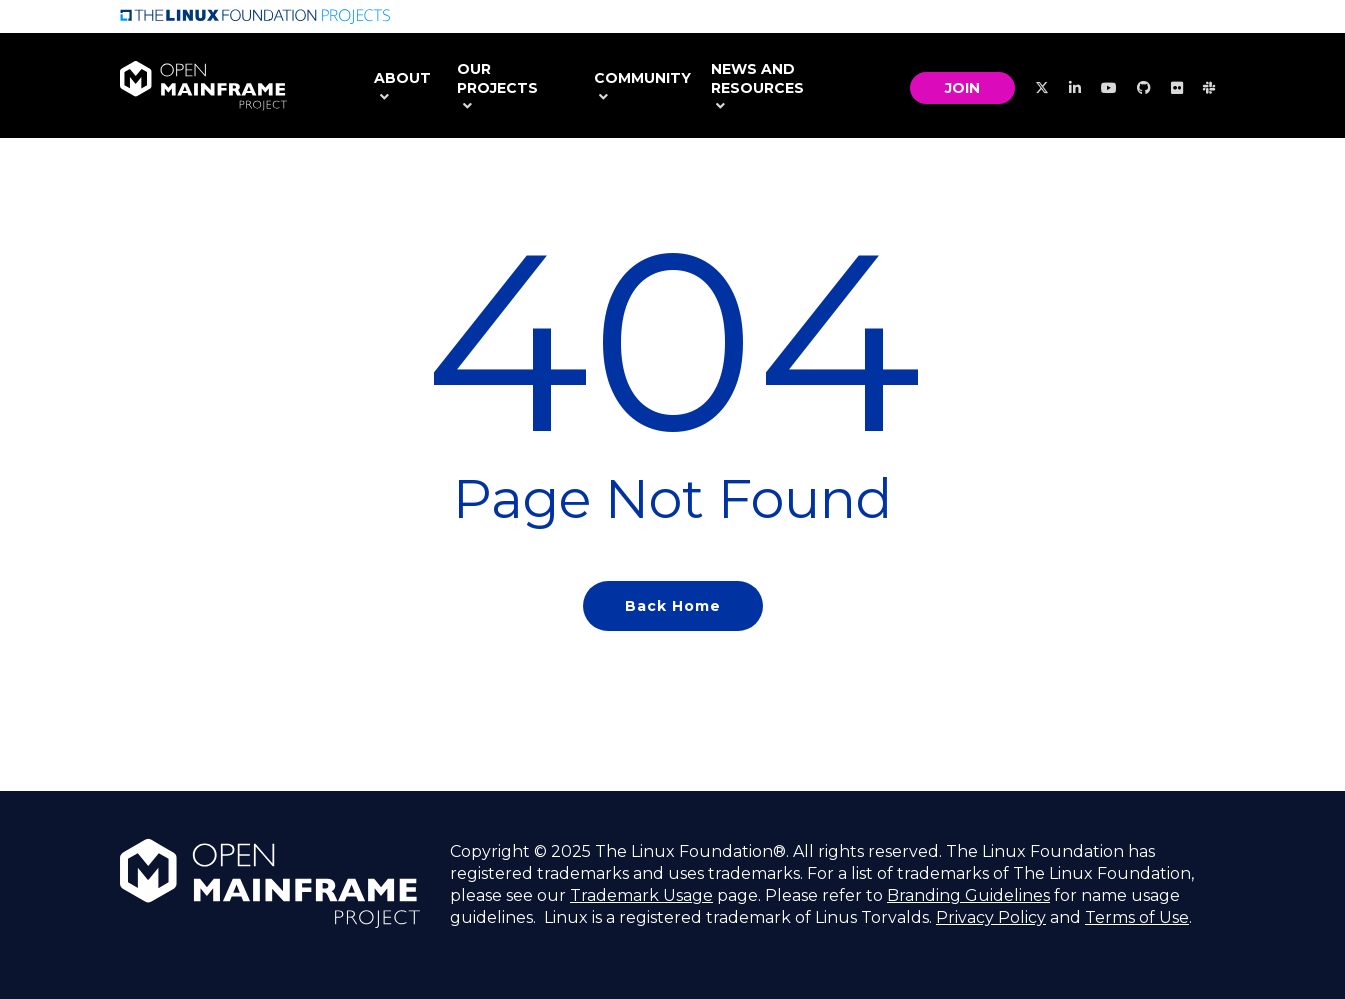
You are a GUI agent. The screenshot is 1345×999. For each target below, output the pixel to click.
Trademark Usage (641, 895)
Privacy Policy (991, 917)
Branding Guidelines (968, 895)
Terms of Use (1137, 917)
